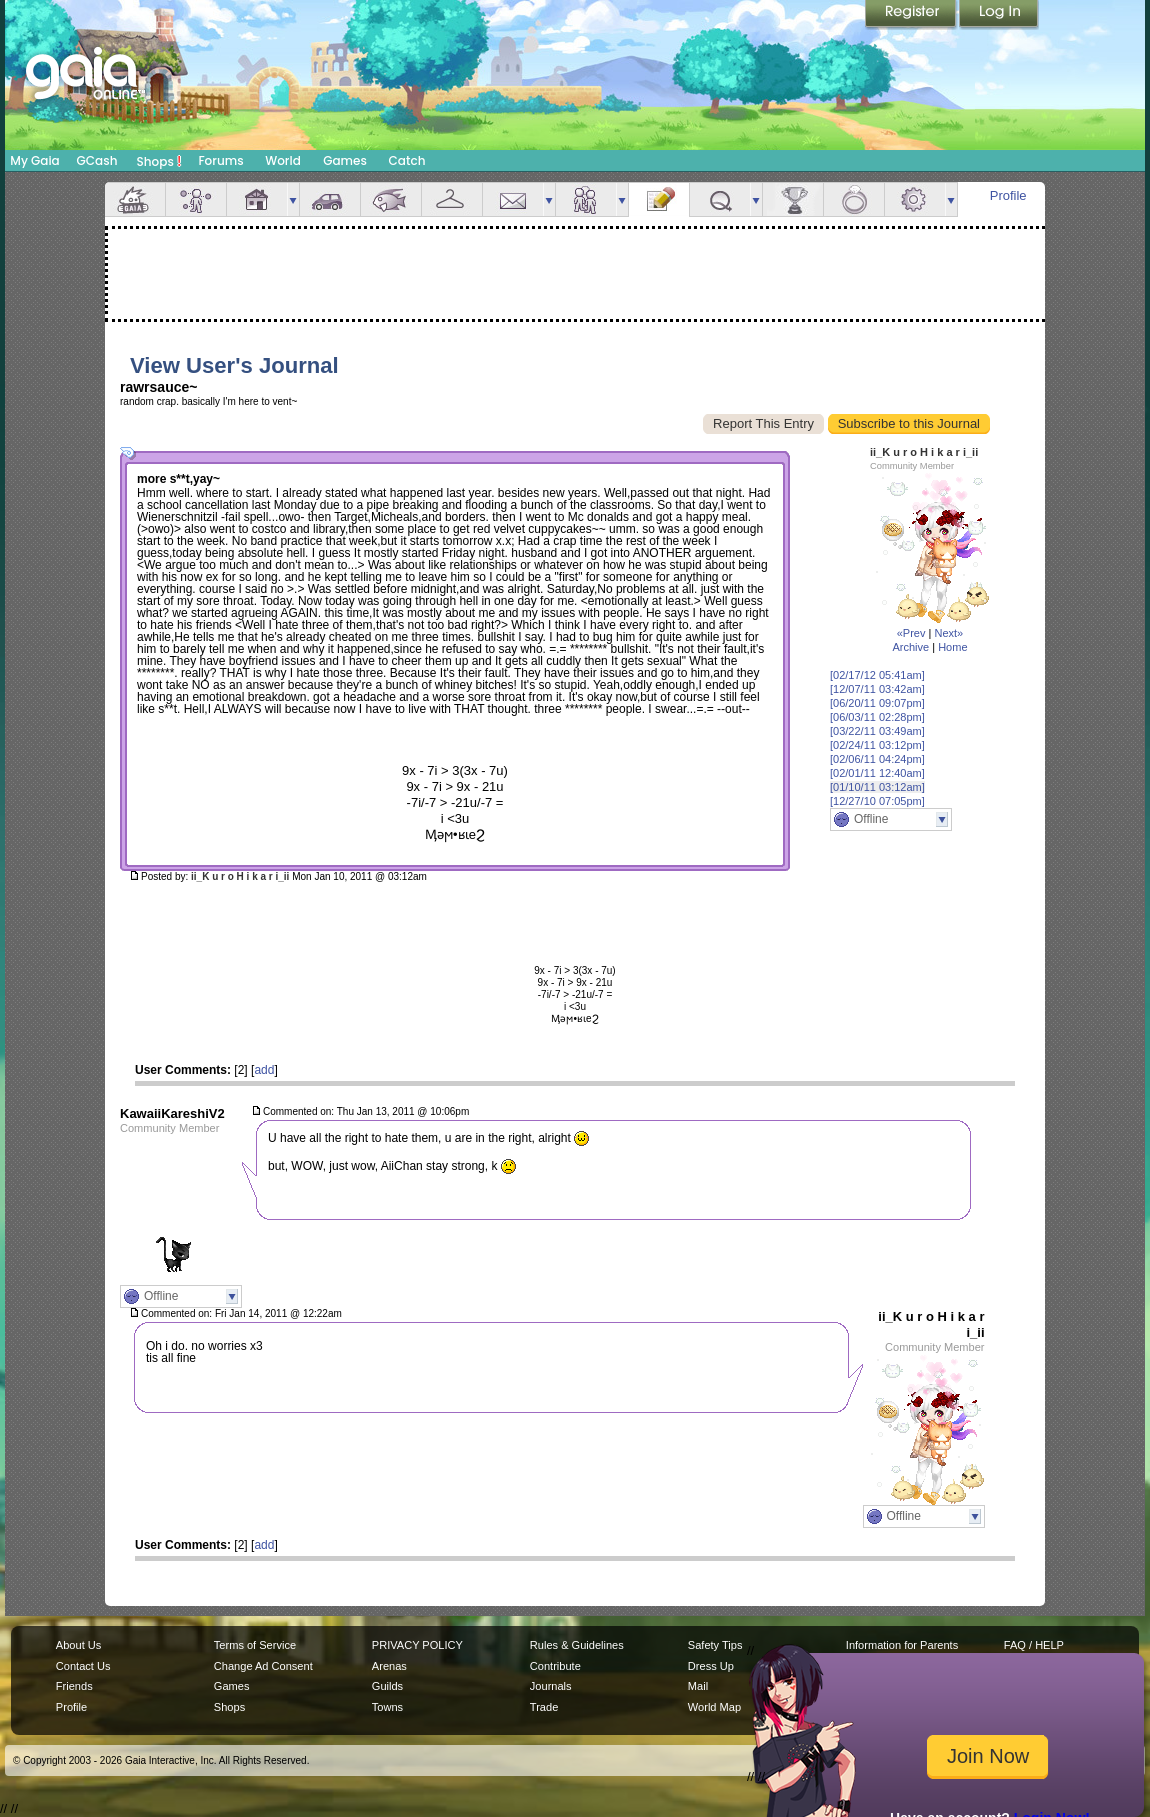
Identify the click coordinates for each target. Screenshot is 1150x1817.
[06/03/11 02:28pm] (877, 717)
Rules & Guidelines (577, 1645)
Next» (948, 633)
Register (912, 15)
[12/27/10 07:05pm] (877, 801)
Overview (135, 199)
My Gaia (34, 160)
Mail (513, 199)
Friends (586, 199)
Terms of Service (255, 1645)
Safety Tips (715, 1645)
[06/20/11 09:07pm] (877, 703)
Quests (720, 199)
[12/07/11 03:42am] (877, 689)
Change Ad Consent (263, 1666)
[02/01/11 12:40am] (877, 773)
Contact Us (83, 1666)
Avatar (196, 199)
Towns (387, 1707)
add (264, 1070)
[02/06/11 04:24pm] (877, 759)
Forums (220, 160)
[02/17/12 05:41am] (877, 675)
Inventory (452, 199)
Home (952, 647)
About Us (78, 1645)
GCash (97, 160)
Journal (659, 199)
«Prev (911, 633)
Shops (159, 161)
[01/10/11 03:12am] (877, 787)
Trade (544, 1707)
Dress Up (711, 1666)
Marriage (854, 199)
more (293, 199)
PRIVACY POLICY (417, 1645)
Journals (551, 1686)
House (257, 199)
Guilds (387, 1686)
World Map (714, 1707)
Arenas (389, 1666)
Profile (1008, 195)
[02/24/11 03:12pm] (877, 745)
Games (345, 160)
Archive (910, 647)
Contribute (555, 1666)
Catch (407, 160)
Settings (915, 199)
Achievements (793, 199)
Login (999, 15)
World (283, 160)
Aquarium (391, 199)
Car (330, 199)
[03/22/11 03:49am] (877, 731)
